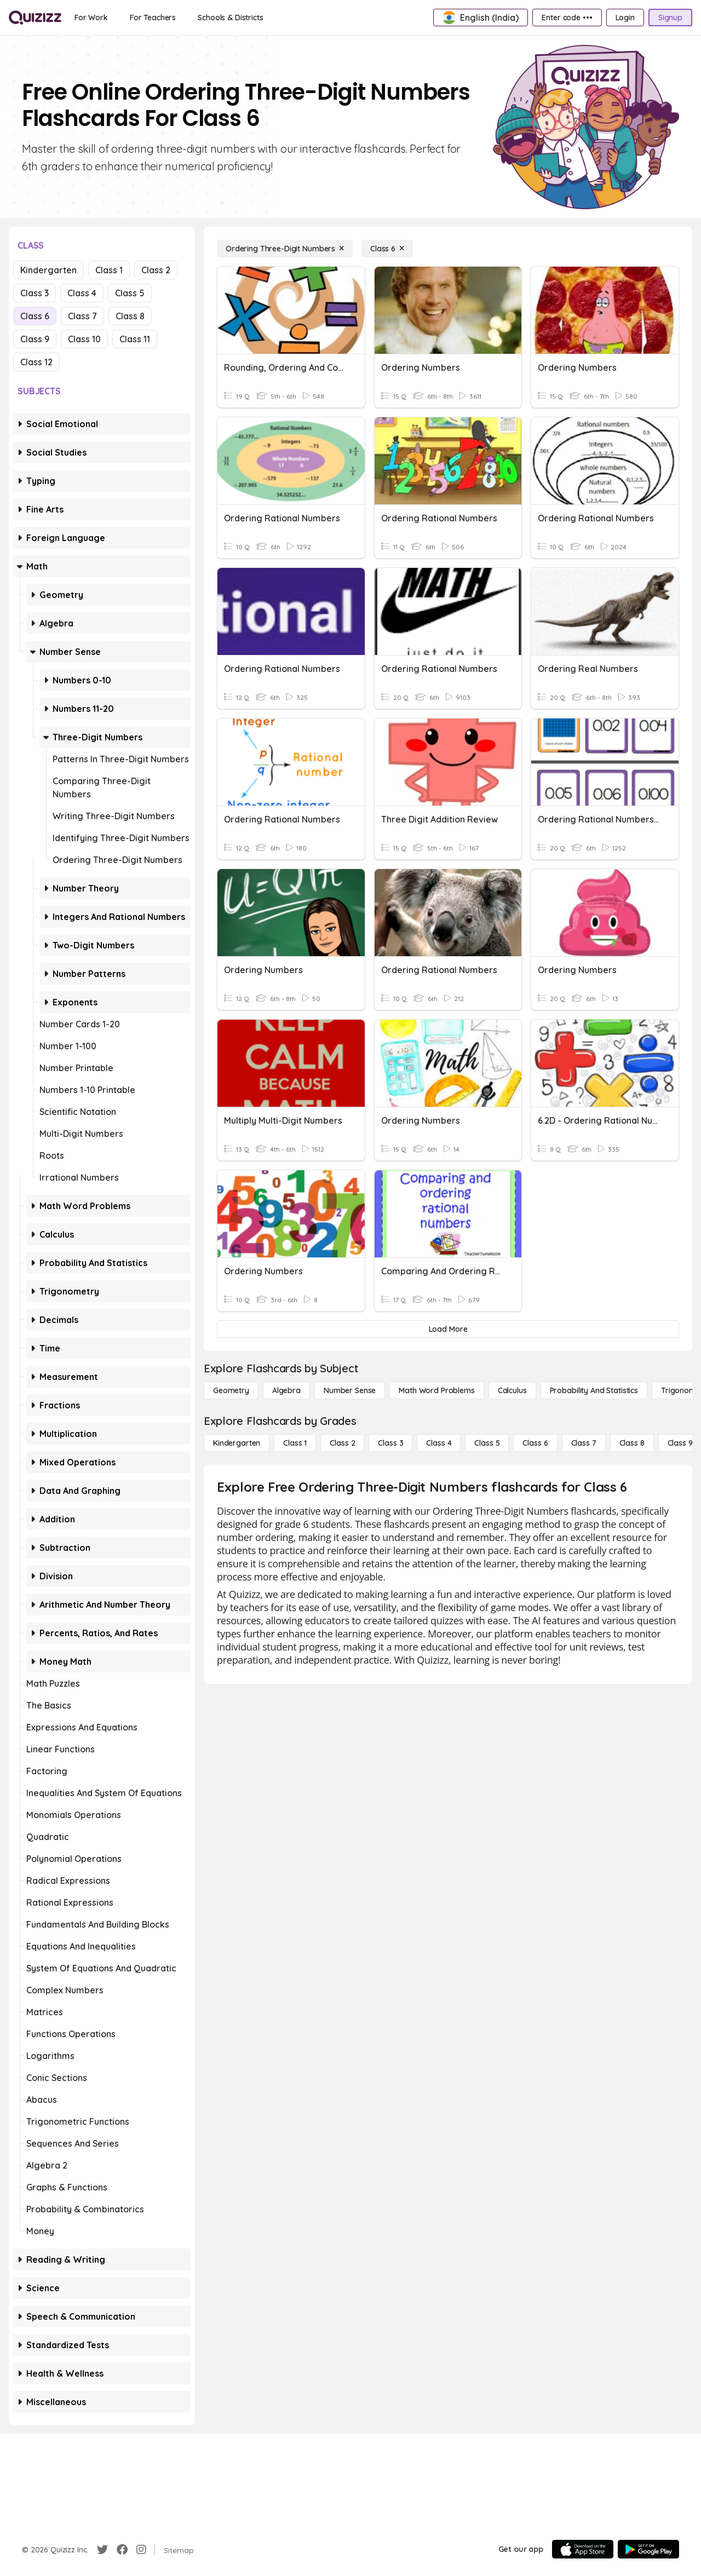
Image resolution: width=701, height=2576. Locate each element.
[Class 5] (487, 1443)
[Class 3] (390, 1443)
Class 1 (109, 269)
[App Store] (582, 2549)
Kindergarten (48, 269)
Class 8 (130, 316)
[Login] (625, 17)
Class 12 (36, 362)
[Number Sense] (349, 1390)
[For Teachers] (153, 17)
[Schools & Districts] (230, 17)
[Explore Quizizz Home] (35, 17)
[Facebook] (122, 2549)
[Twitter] (102, 2549)
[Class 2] (342, 1443)
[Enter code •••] (566, 17)
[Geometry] (231, 1390)
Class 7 (82, 316)
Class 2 (155, 269)
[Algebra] (286, 1390)
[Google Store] (648, 2549)
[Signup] (670, 17)
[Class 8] (632, 1443)
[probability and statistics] (594, 1390)
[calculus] (512, 1390)
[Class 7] (584, 1443)
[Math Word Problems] (436, 1390)
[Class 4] (439, 1443)
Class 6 (34, 316)
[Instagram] (141, 2549)
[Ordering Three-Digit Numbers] (285, 248)
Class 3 (34, 293)
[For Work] (91, 17)
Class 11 (134, 339)
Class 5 (130, 293)
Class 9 (34, 339)
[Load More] (448, 1329)
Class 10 (84, 339)
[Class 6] (387, 248)
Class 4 (81, 293)
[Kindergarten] (236, 1443)
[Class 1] (295, 1443)
